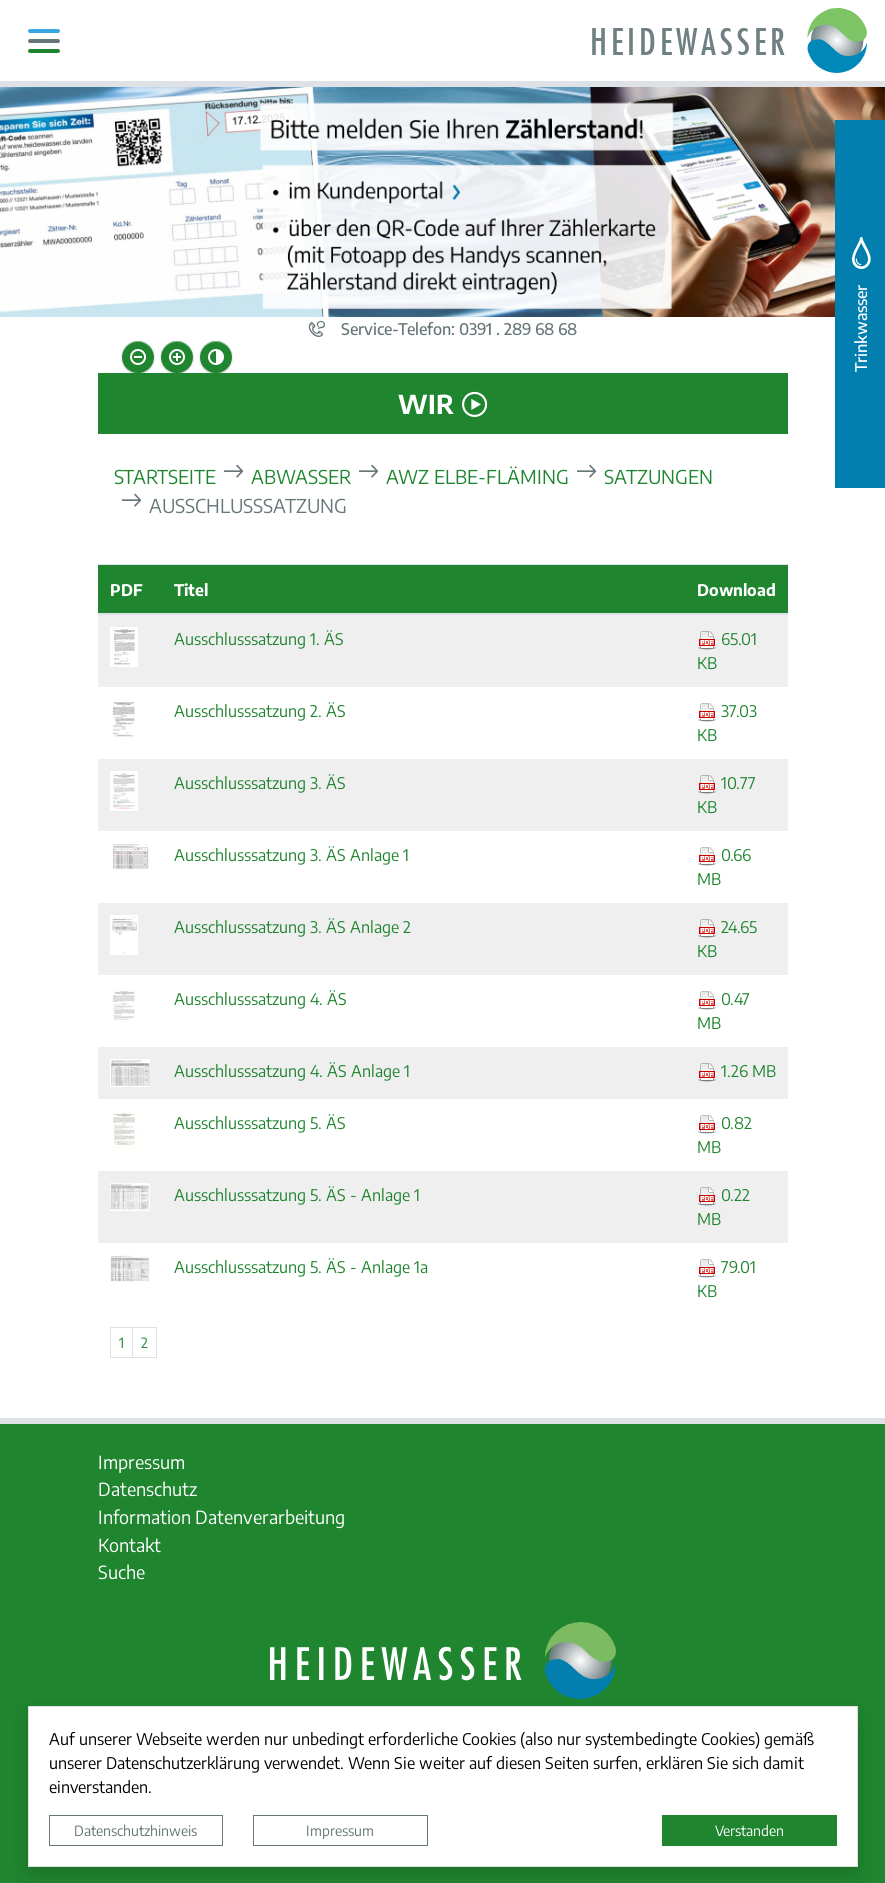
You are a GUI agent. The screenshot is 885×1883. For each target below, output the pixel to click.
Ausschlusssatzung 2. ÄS (260, 710)
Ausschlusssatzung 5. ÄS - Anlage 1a (301, 1266)
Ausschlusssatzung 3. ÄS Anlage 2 (292, 926)
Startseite (165, 475)
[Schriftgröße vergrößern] (177, 357)
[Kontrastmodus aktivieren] (216, 357)
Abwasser (301, 475)
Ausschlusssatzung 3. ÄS (260, 782)
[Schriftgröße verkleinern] (138, 357)
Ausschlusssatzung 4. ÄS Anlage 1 (292, 1070)
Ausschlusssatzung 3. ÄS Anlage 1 (291, 854)
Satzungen (658, 475)
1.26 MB (736, 1070)
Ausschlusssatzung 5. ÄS (260, 1122)
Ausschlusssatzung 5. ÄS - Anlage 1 (297, 1194)
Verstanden (749, 1830)
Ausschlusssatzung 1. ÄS (259, 638)
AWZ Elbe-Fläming (477, 475)
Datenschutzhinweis (135, 1830)
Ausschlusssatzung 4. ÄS (260, 998)
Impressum (340, 1830)
